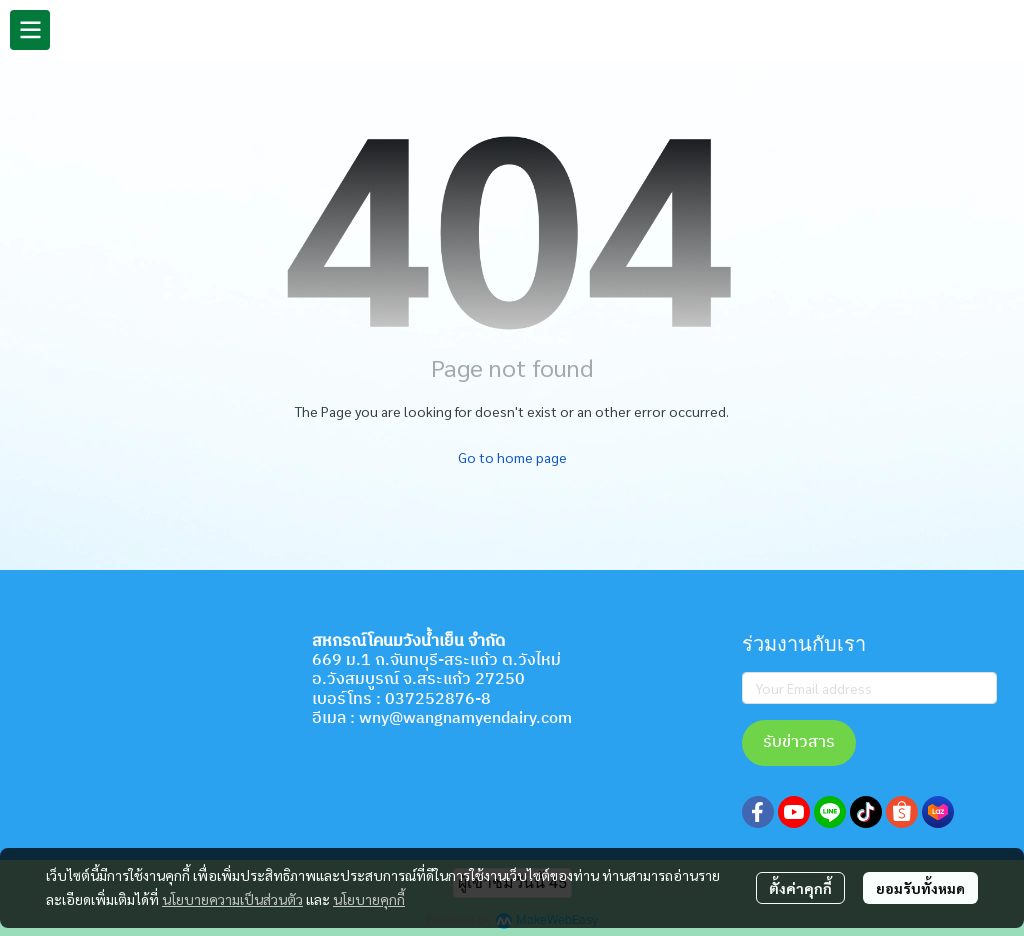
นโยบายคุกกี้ (369, 899)
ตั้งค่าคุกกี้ (800, 888)
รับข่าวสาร (799, 742)
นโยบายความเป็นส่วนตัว (232, 899)
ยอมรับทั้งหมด (920, 888)
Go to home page (512, 457)
